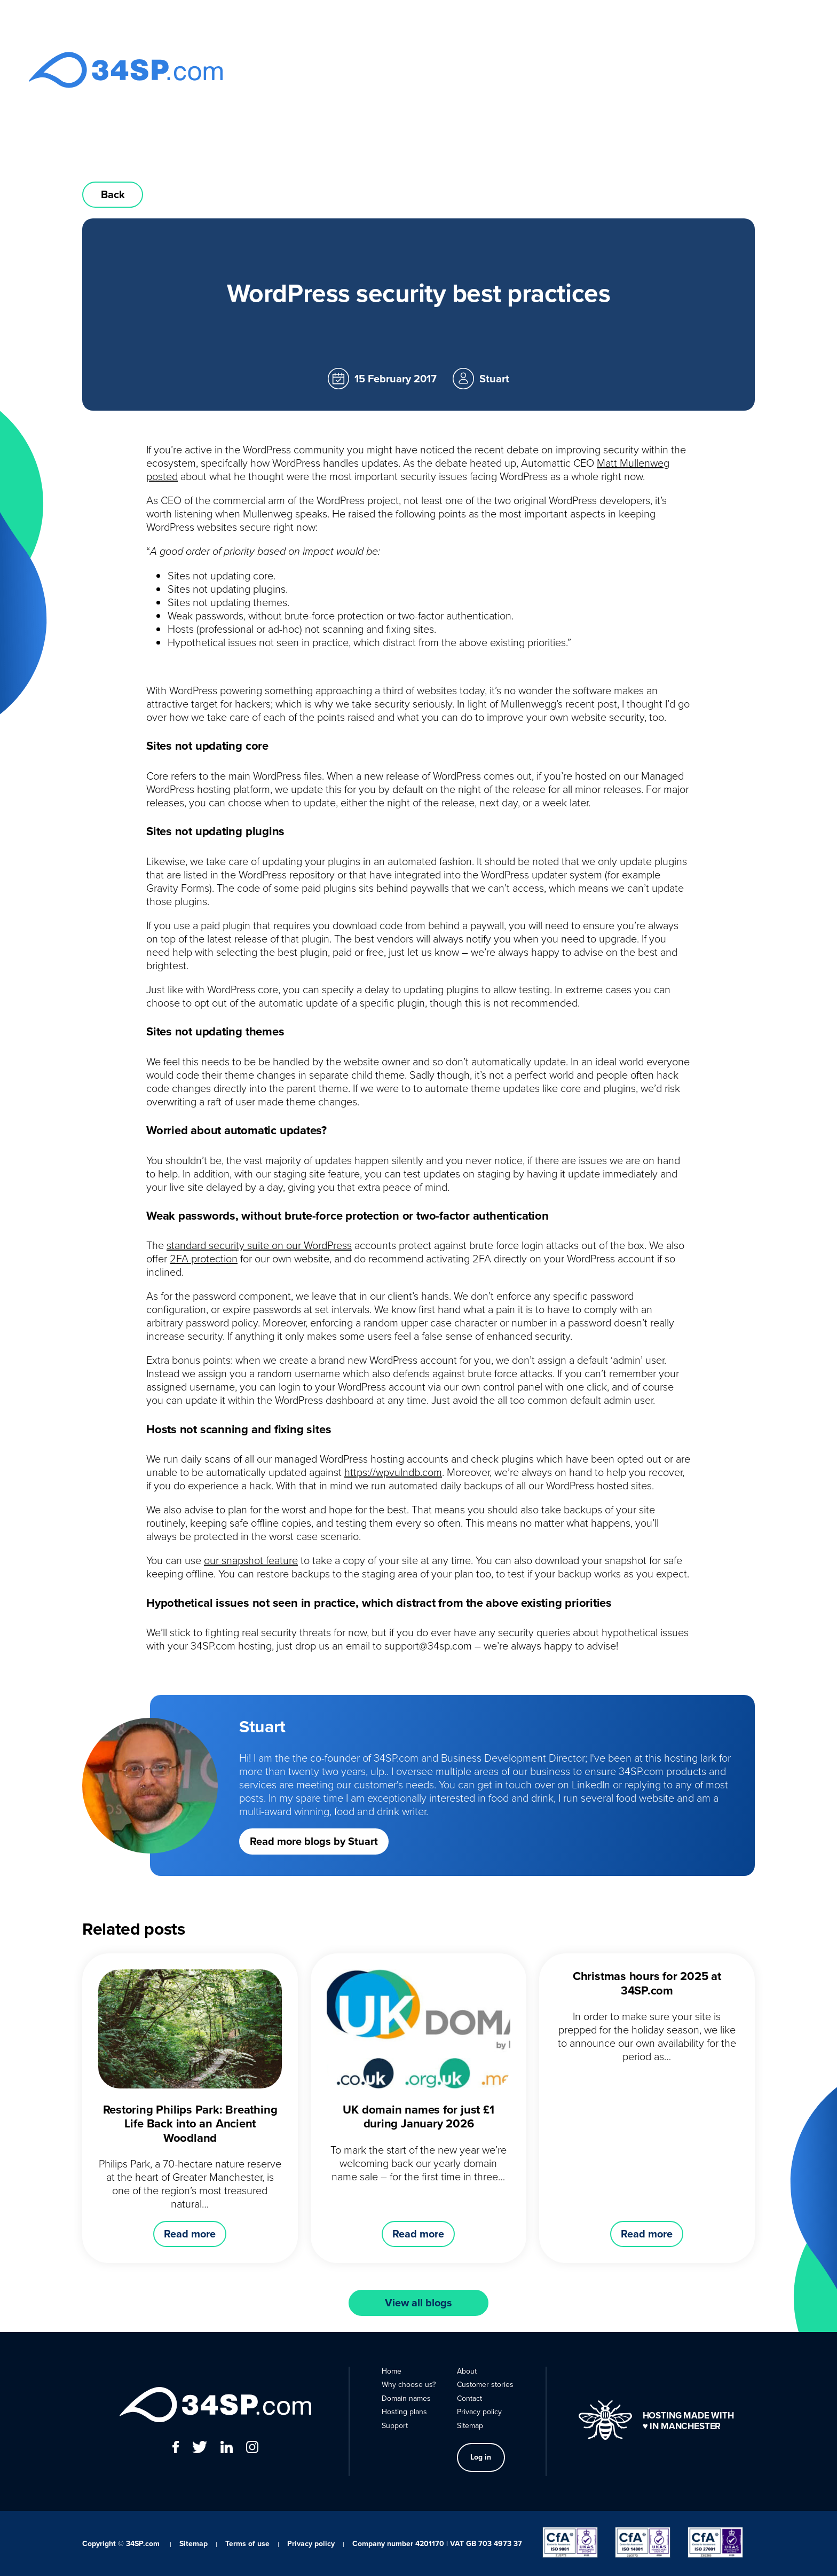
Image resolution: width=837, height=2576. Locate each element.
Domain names (464, 70)
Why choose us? (394, 70)
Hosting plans (530, 70)
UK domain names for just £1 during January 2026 (418, 2116)
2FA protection (204, 1258)
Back (113, 194)
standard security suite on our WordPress (259, 1244)
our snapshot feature (251, 1559)
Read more (190, 2234)
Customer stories (485, 2384)
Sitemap (470, 2425)
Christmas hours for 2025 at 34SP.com (647, 1983)
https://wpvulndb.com (393, 1471)
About (622, 70)
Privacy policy (479, 2411)
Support (583, 70)
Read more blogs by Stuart (314, 1841)
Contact (661, 70)
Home (340, 70)
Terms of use (247, 2543)
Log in (715, 70)
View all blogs (418, 2303)
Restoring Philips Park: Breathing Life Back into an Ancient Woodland (190, 2124)
